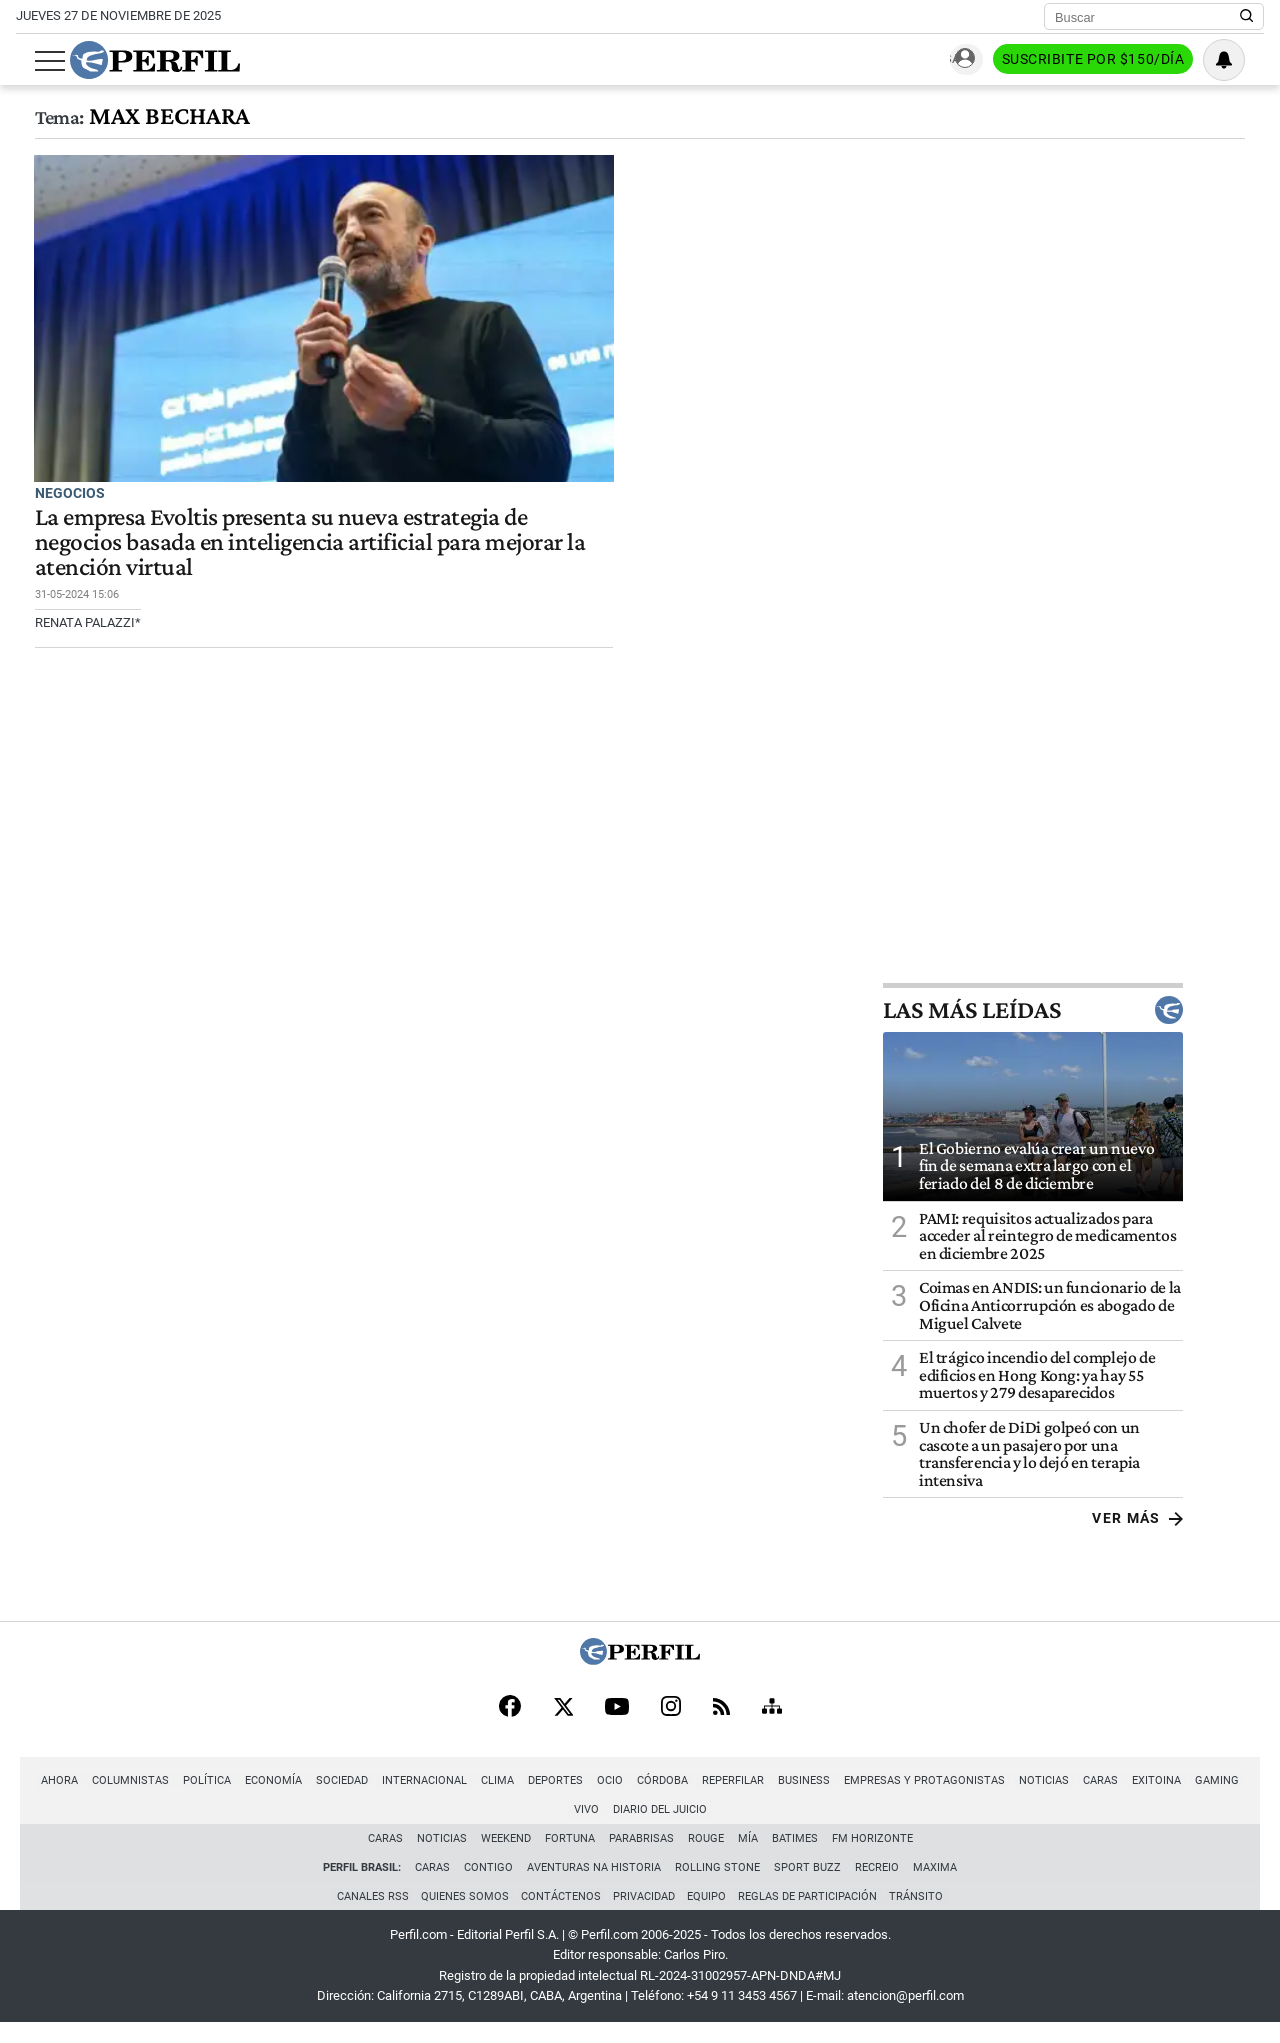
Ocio (591, 1797)
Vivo (1246, 1797)
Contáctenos (559, 1914)
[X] (563, 1724)
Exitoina (1137, 1797)
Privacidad (644, 1914)
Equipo (708, 1914)
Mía (748, 1855)
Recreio (877, 1884)
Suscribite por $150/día (1111, 61)
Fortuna (570, 1855)
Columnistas (111, 1797)
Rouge (706, 1855)
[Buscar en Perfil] (1247, 17)
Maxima (935, 1884)
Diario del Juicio (640, 1826)
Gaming (1198, 1797)
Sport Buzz (807, 1884)
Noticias (1025, 1797)
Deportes (536, 1797)
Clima (478, 1797)
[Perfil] (640, 1675)
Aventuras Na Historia (594, 1884)
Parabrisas (641, 1855)
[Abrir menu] (31, 61)
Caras (1081, 1797)
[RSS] (721, 1723)
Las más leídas (1114, 1026)
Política (188, 1797)
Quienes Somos (461, 1914)
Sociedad (323, 1797)
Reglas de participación (811, 1914)
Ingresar (963, 60)
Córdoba (643, 1797)
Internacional (405, 1797)
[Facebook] (510, 1724)
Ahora (40, 1797)
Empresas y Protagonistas (905, 1797)
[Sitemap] (772, 1724)
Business (785, 1797)
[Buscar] (1147, 17)
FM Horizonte (872, 1855)
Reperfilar (714, 1797)
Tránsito (922, 1914)
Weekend (506, 1855)
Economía (254, 1797)
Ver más (1218, 1534)
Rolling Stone (717, 1884)
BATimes (795, 1855)
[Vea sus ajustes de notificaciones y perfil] (1243, 60)
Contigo (488, 1884)
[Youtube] (617, 1723)
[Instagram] (671, 1724)
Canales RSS (367, 1914)
